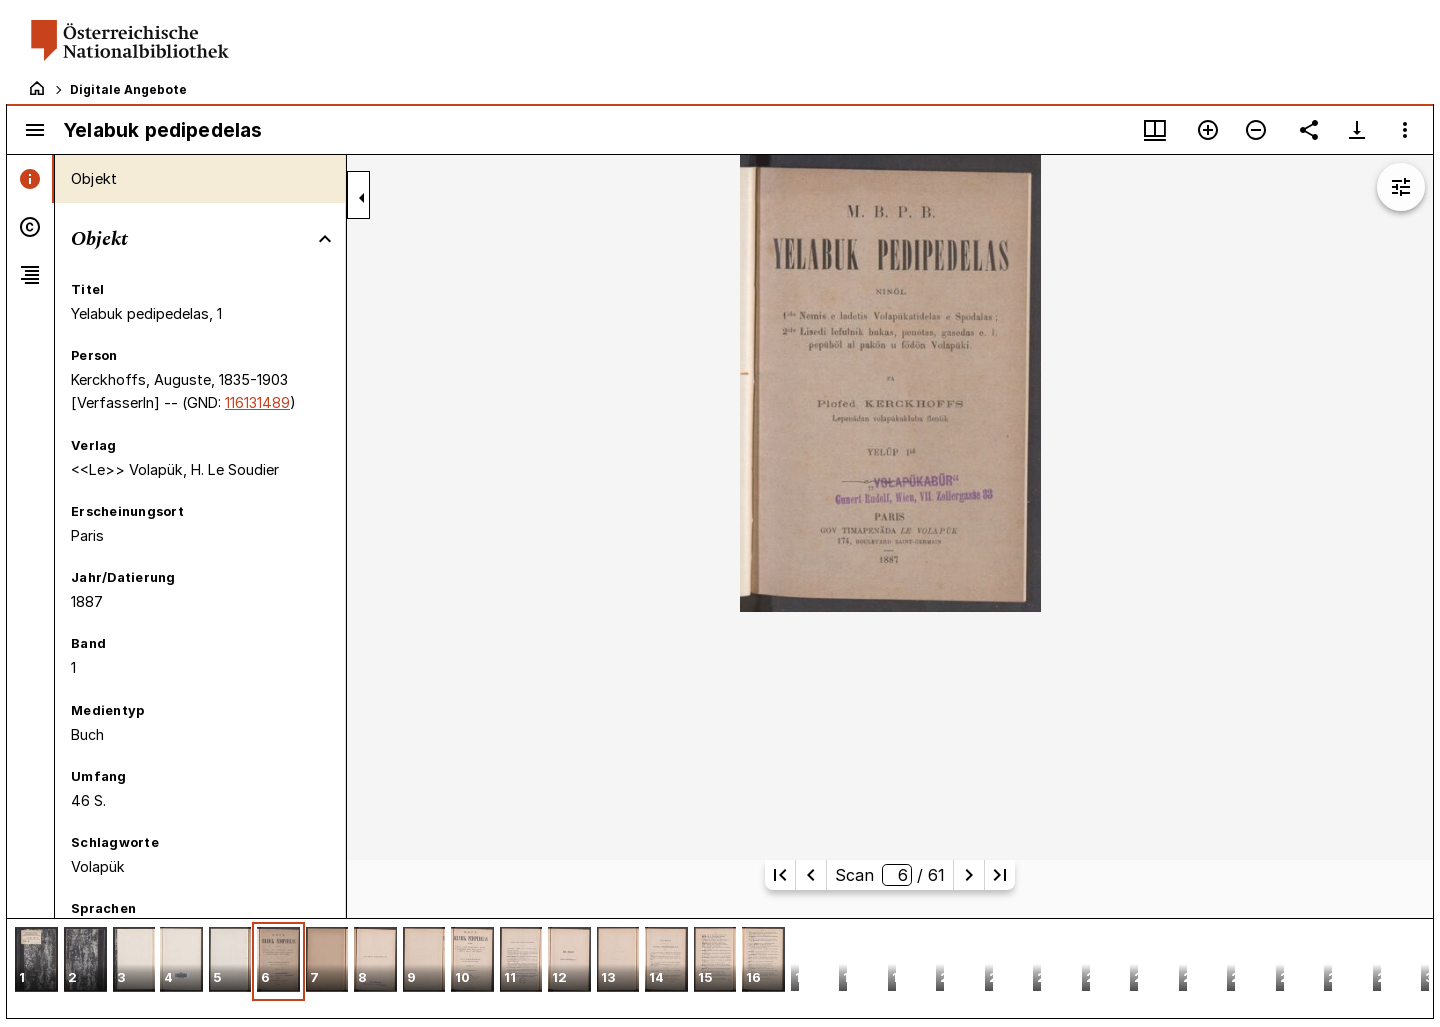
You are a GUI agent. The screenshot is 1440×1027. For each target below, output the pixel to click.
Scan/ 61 (890, 875)
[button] (36, 961)
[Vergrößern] (1208, 130)
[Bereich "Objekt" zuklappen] (325, 239)
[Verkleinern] (1256, 130)
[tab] (30, 179)
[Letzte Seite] (1000, 875)
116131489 (257, 402)
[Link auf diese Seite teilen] (1309, 130)
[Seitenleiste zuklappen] (362, 198)
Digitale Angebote (128, 89)
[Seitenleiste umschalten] (35, 130)
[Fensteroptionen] (1405, 130)
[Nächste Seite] (969, 875)
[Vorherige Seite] (811, 875)
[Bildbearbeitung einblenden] (1401, 187)
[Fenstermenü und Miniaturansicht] (1155, 130)
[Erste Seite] (780, 875)
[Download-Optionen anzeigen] (1357, 130)
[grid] (720, 968)
